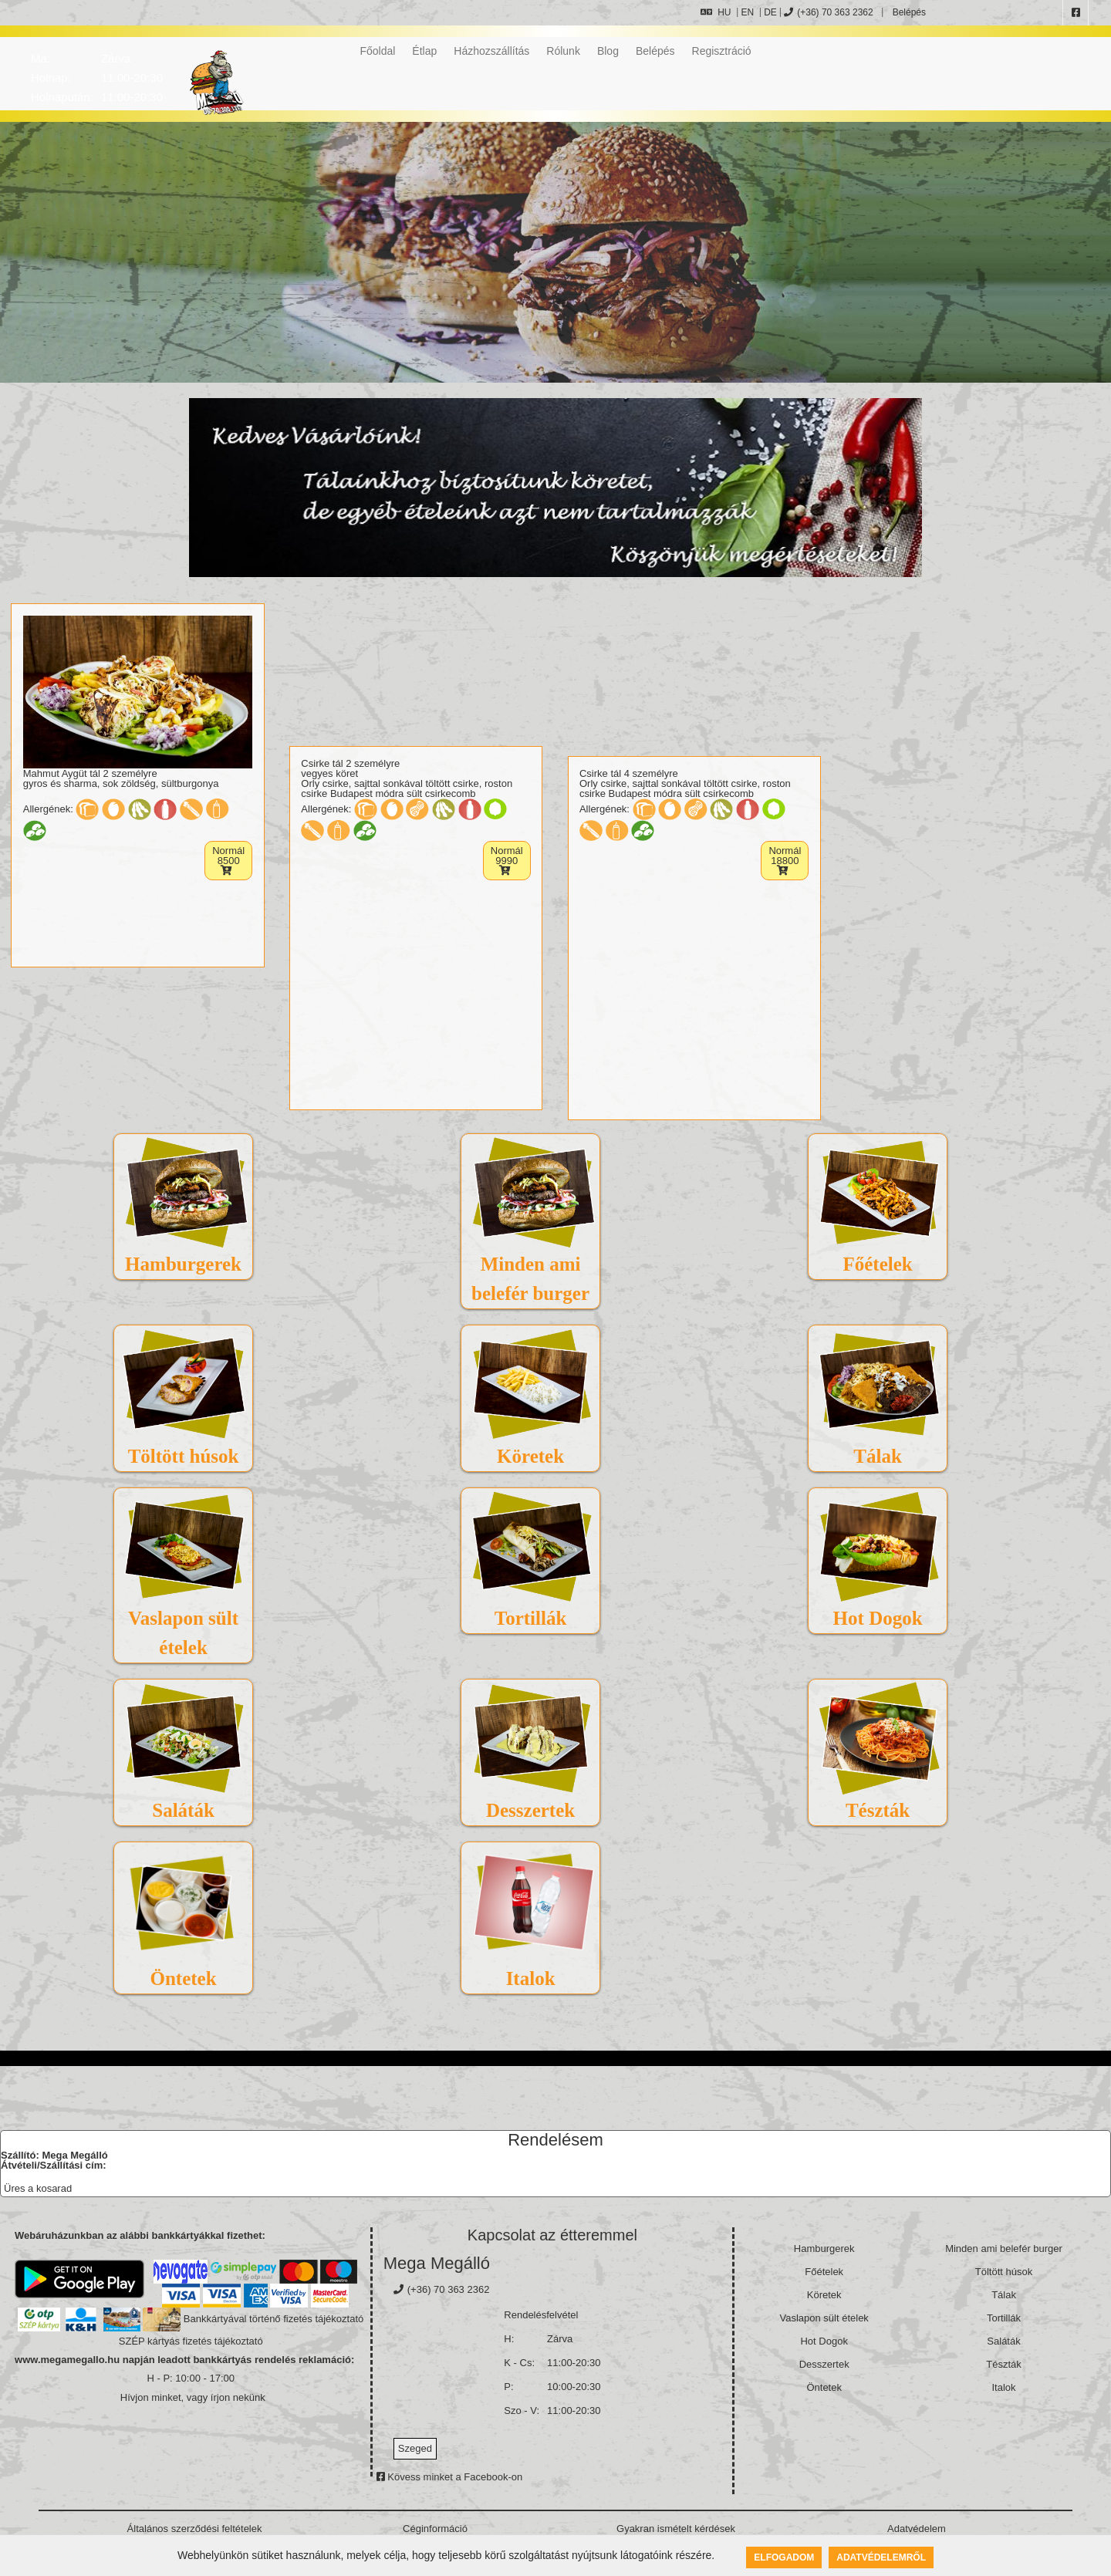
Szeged (415, 2448)
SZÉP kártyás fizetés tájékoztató (191, 2341)
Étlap (424, 51)
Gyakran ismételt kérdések (675, 2528)
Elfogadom (784, 2557)
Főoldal (377, 51)
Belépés (908, 12)
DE (770, 12)
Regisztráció (721, 51)
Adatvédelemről (881, 2557)
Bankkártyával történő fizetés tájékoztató (273, 2318)
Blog (608, 51)
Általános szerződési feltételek (194, 2528)
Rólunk (563, 51)
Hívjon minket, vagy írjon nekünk (192, 2397)
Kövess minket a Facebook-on (449, 2477)
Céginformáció (435, 2528)
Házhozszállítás (491, 51)
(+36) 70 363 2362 (828, 12)
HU (716, 12)
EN (747, 12)
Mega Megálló (436, 2263)
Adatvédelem (916, 2528)
